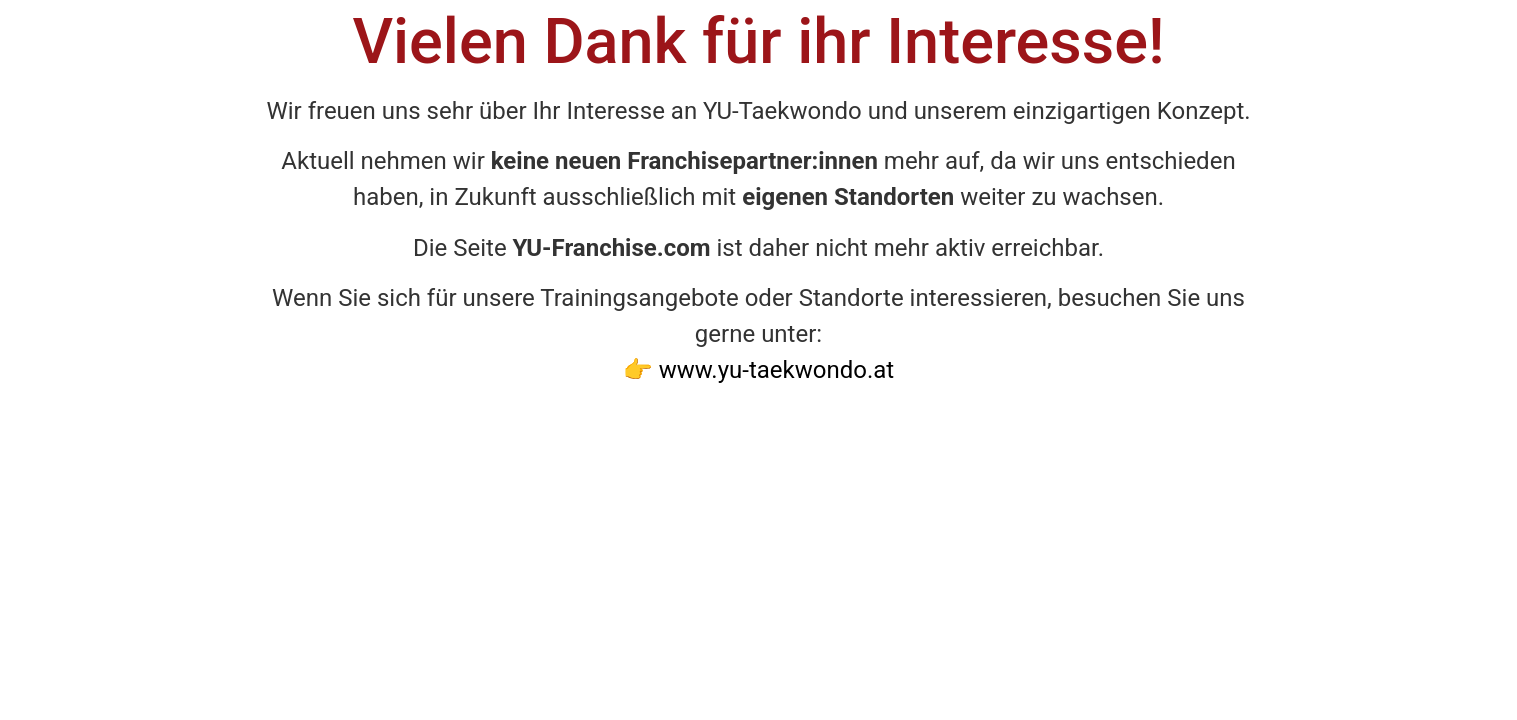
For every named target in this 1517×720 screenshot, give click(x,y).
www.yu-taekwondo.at (776, 370)
